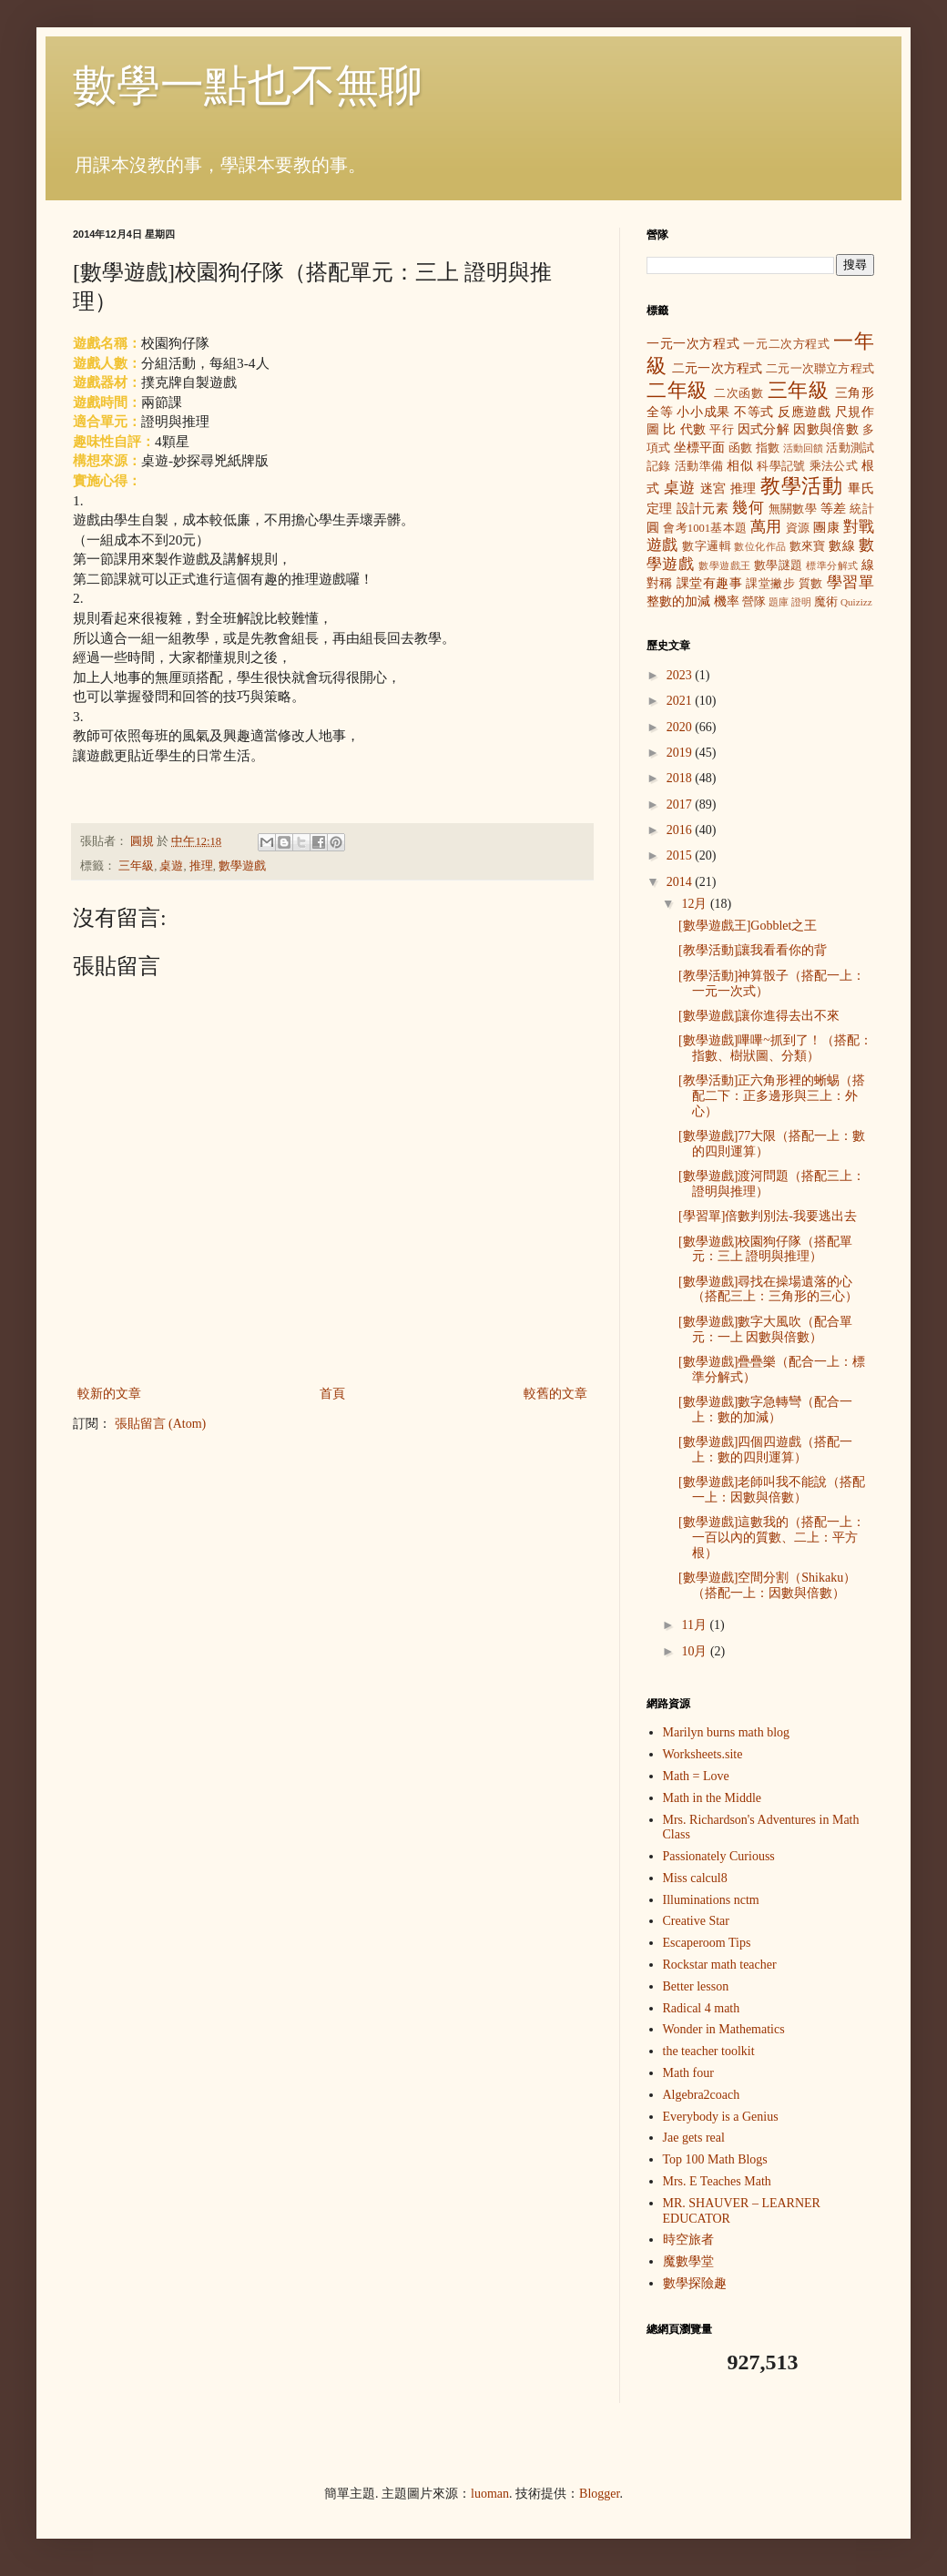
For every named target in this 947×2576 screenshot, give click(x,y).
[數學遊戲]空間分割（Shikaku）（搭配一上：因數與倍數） (767, 1585)
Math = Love (696, 1776)
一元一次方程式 (693, 344)
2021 (681, 701)
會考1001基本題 (705, 528)
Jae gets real (694, 2137)
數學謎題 (778, 565)
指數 (767, 448)
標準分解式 (832, 565)
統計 (862, 509)
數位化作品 (760, 546)
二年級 (677, 390)
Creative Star (696, 1921)
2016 (681, 830)
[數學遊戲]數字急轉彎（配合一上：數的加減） (765, 1409)
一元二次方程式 (786, 344)
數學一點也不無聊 (248, 85)
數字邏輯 (706, 546)
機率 (726, 601)
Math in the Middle (712, 1798)
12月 (695, 904)
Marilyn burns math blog (726, 1732)
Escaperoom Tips (707, 1943)
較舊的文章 (555, 1393)
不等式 (754, 412)
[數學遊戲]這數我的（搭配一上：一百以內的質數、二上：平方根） (771, 1537)
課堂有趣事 (709, 583)
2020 (681, 727)
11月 (695, 1625)
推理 (201, 866)
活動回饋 (803, 448)
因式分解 (764, 429)
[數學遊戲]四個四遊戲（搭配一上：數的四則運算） (765, 1449)
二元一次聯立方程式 (820, 368)
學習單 (850, 582)
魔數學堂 (688, 2261)
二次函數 (739, 393)
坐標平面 (700, 447)
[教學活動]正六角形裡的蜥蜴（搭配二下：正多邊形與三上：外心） (771, 1096)
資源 (798, 528)
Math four (688, 2073)
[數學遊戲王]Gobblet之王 (747, 925)
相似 (740, 466)
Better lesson (696, 1986)
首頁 (332, 1393)
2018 (681, 778)
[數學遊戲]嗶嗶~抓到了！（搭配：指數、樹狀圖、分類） (775, 1048)
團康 (826, 528)
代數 (693, 429)
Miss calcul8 (695, 1878)
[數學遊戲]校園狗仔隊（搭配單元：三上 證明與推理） (765, 1249)
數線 (842, 546)
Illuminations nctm (711, 1900)
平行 (721, 429)
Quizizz (856, 601)
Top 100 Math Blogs (715, 2159)
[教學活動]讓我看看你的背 (752, 950)
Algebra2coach (701, 2095)
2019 (681, 752)
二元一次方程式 (717, 368)
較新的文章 (109, 1393)
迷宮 (713, 488)
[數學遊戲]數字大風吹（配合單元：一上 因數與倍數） (765, 1329)
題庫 (779, 601)
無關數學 (793, 509)
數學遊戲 (242, 866)
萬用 (766, 526)
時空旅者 (688, 2239)
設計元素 (703, 508)
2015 (681, 855)
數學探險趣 (695, 2283)
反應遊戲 (804, 412)
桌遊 (171, 866)
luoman (490, 2493)
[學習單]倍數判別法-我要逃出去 (767, 1216)
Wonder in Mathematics (724, 2029)
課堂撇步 (770, 583)
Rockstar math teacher (720, 1964)
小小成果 (703, 412)
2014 (681, 882)
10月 (695, 1651)
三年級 (136, 866)
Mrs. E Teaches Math (717, 2181)
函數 (740, 448)
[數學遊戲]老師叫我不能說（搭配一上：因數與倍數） (771, 1489)
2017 (681, 804)
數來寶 (807, 546)
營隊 (754, 602)
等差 (833, 508)
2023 (681, 675)
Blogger (599, 2493)
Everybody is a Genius (721, 2116)
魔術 (826, 602)
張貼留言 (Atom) (161, 1424)
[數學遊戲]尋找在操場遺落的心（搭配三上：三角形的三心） (768, 1289)
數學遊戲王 (724, 565)
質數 (811, 583)
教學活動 (801, 485)
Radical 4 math (701, 2008)
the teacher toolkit (709, 2051)
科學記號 (781, 466)
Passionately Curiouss (719, 1856)
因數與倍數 (826, 429)
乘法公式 (834, 466)
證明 (801, 601)
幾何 (748, 507)
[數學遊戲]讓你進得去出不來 (759, 1016)
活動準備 (699, 466)
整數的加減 (678, 601)
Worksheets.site (703, 1754)
